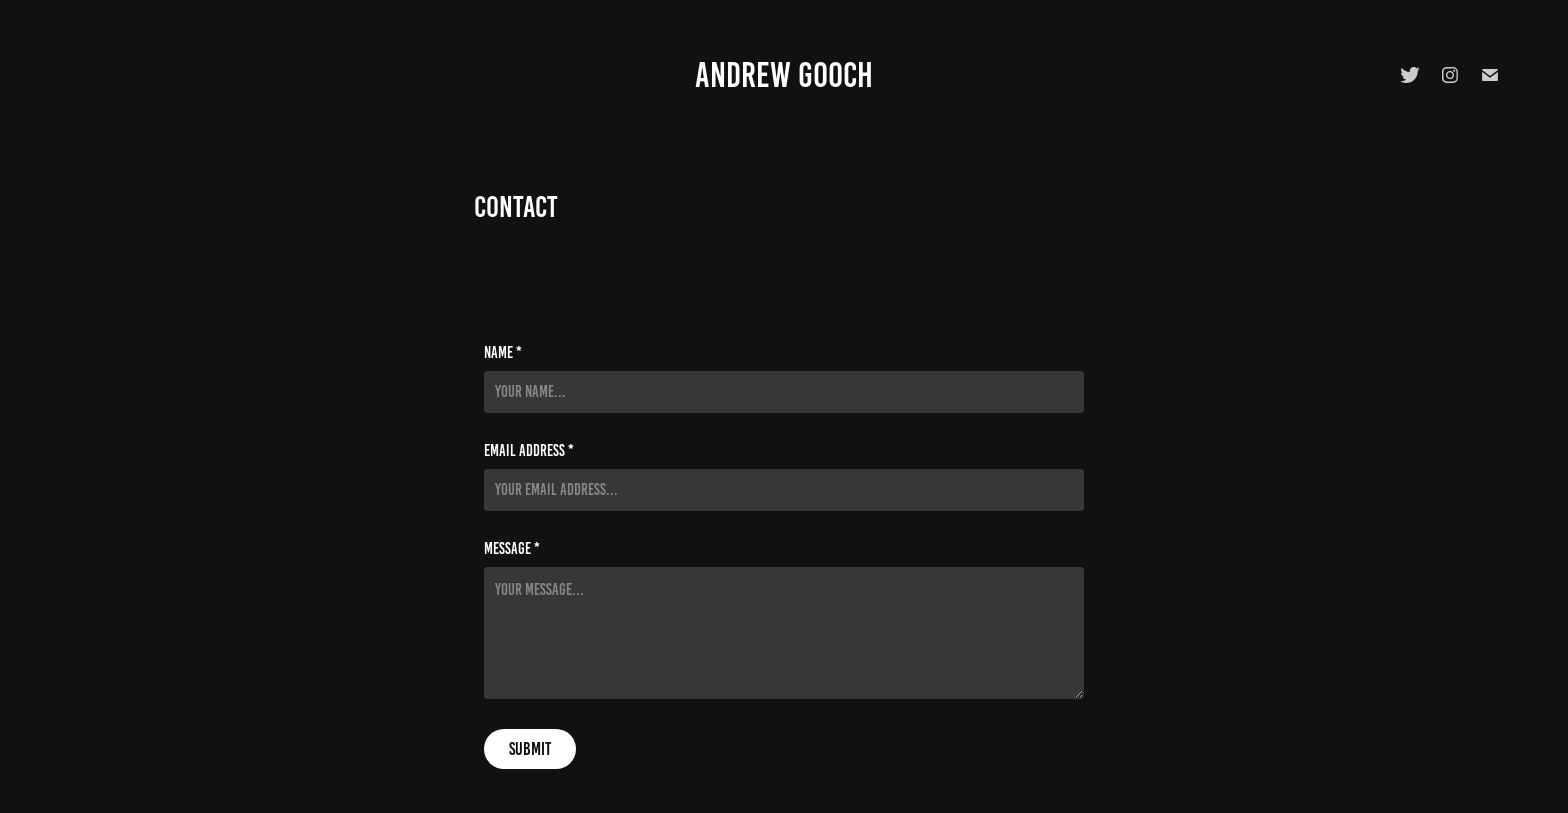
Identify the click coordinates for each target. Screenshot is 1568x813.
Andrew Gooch (784, 75)
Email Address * (529, 451)
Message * (512, 549)
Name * (503, 353)
